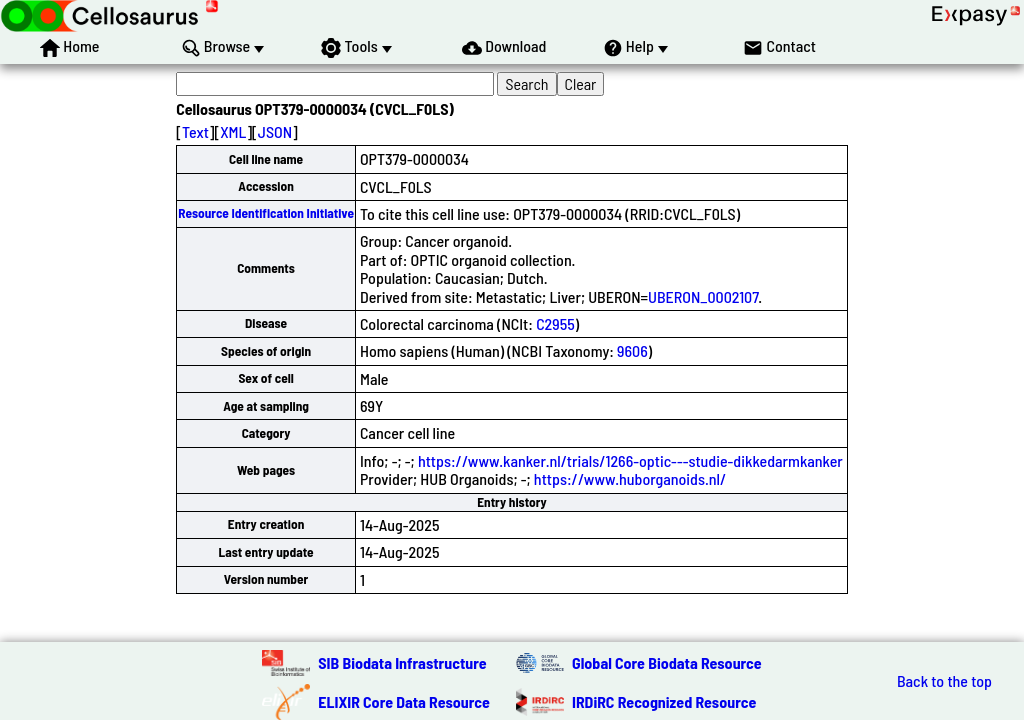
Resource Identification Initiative (266, 213)
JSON (275, 131)
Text (195, 131)
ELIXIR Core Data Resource (404, 701)
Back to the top (944, 681)
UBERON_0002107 (703, 296)
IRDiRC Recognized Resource (664, 701)
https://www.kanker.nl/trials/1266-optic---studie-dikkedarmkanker (630, 460)
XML (233, 131)
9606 (632, 350)
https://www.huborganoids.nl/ (630, 478)
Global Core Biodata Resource (667, 662)
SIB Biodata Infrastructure (402, 662)
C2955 (555, 323)
